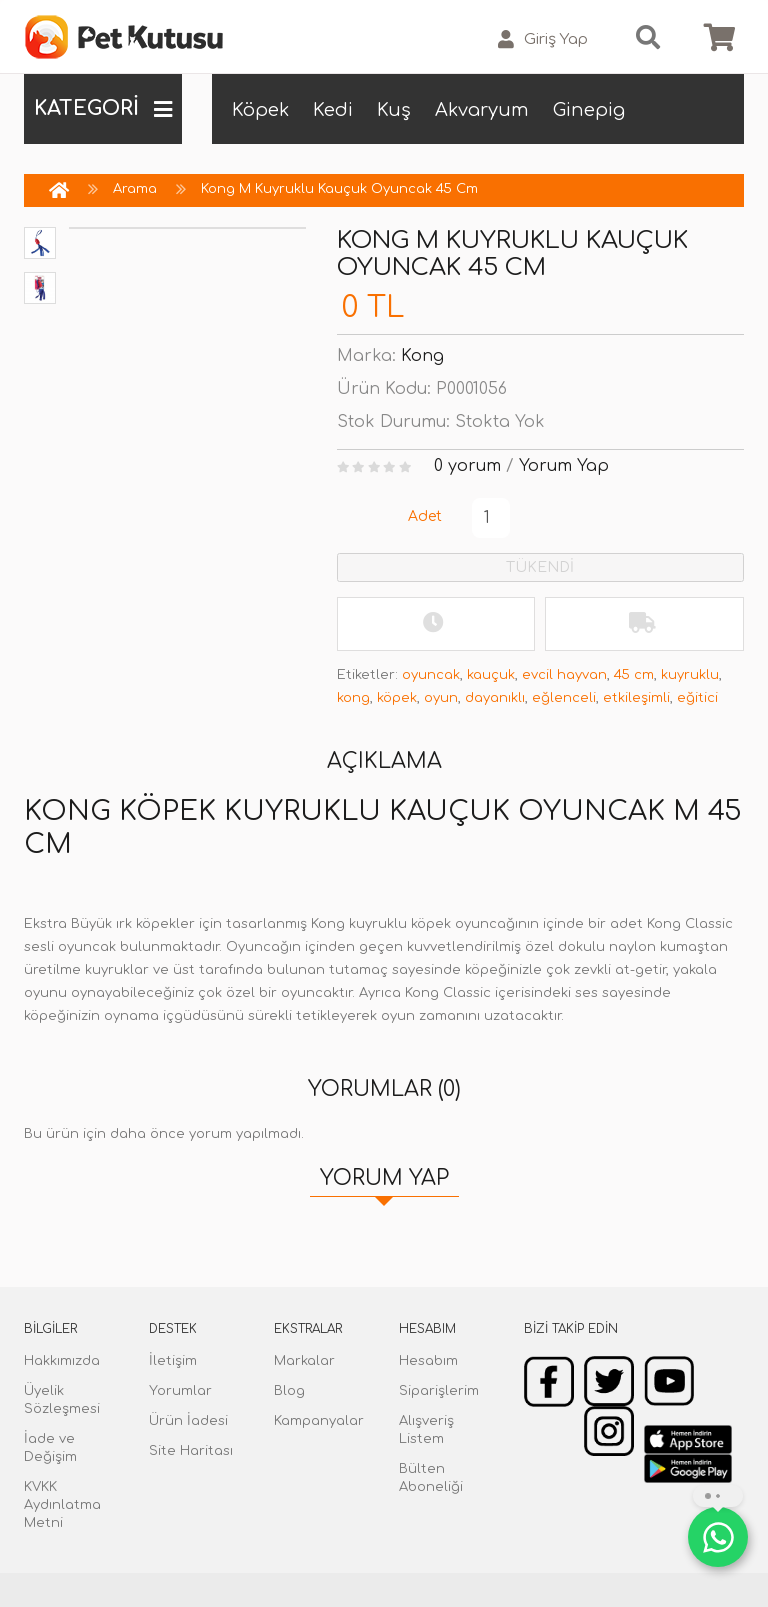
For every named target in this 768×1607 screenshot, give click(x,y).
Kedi (333, 110)
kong (353, 698)
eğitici (697, 698)
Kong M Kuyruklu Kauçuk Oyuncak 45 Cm (339, 189)
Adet (425, 516)
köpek (397, 698)
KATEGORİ (103, 109)
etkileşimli (636, 698)
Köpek (260, 110)
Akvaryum (482, 110)
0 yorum (467, 466)
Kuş (394, 110)
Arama (135, 189)
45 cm (634, 675)
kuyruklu (690, 675)
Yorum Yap (564, 466)
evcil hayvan (564, 675)
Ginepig (589, 110)
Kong (422, 356)
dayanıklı (495, 698)
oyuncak (431, 675)
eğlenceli (564, 698)
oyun (441, 698)
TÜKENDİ (540, 567)
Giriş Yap (543, 39)
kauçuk (491, 675)
